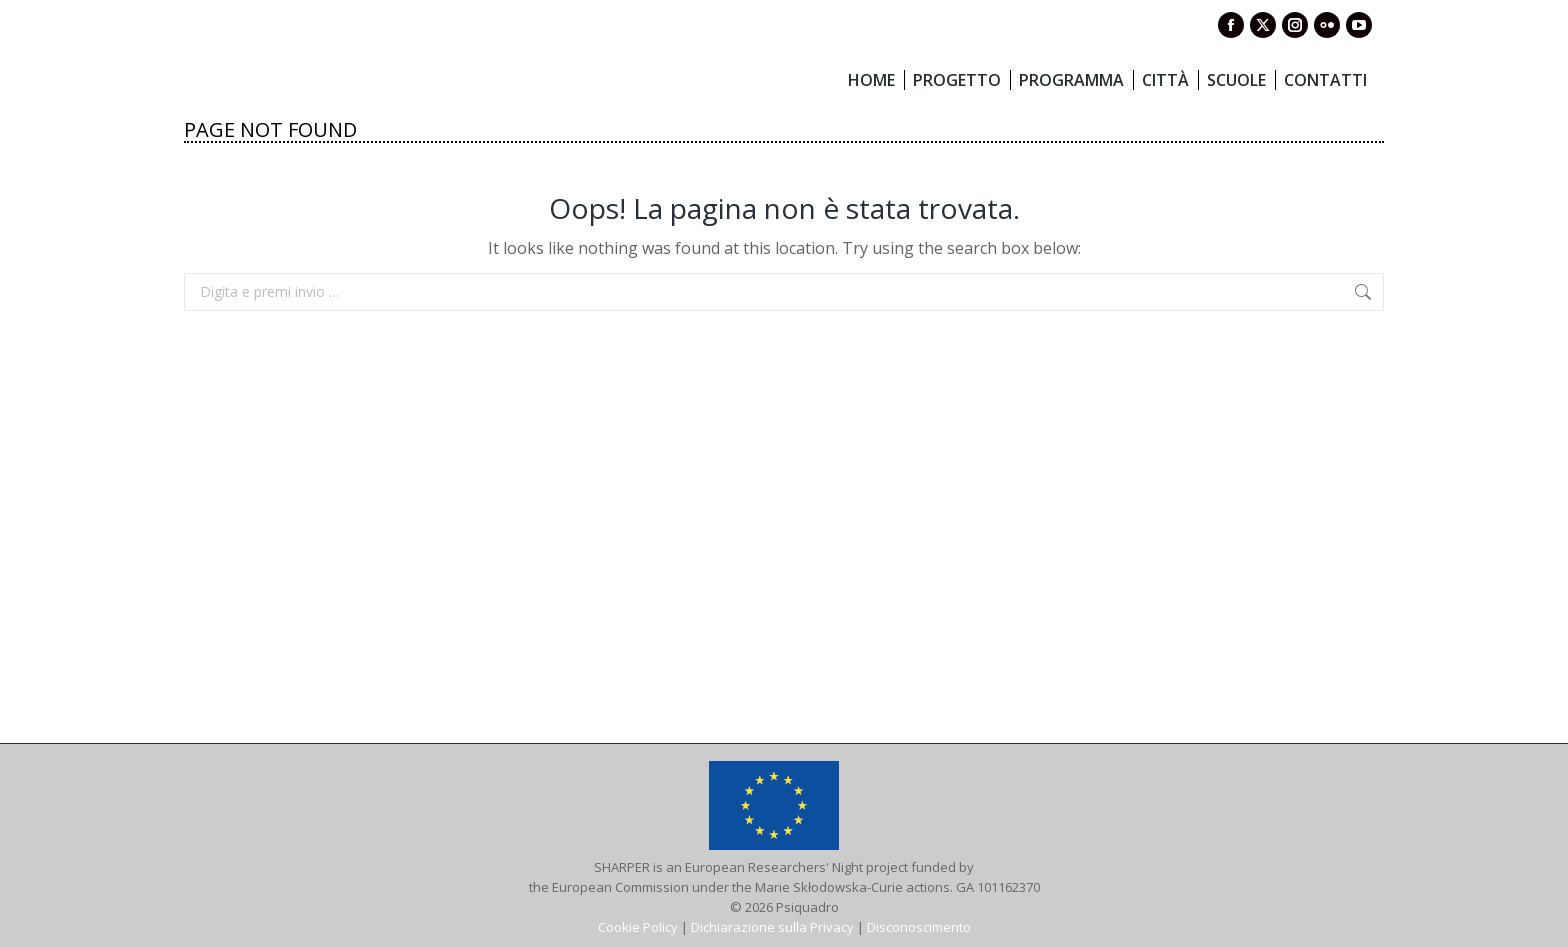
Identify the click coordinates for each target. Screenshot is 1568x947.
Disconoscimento (919, 927)
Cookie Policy (638, 927)
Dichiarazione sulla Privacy (772, 927)
